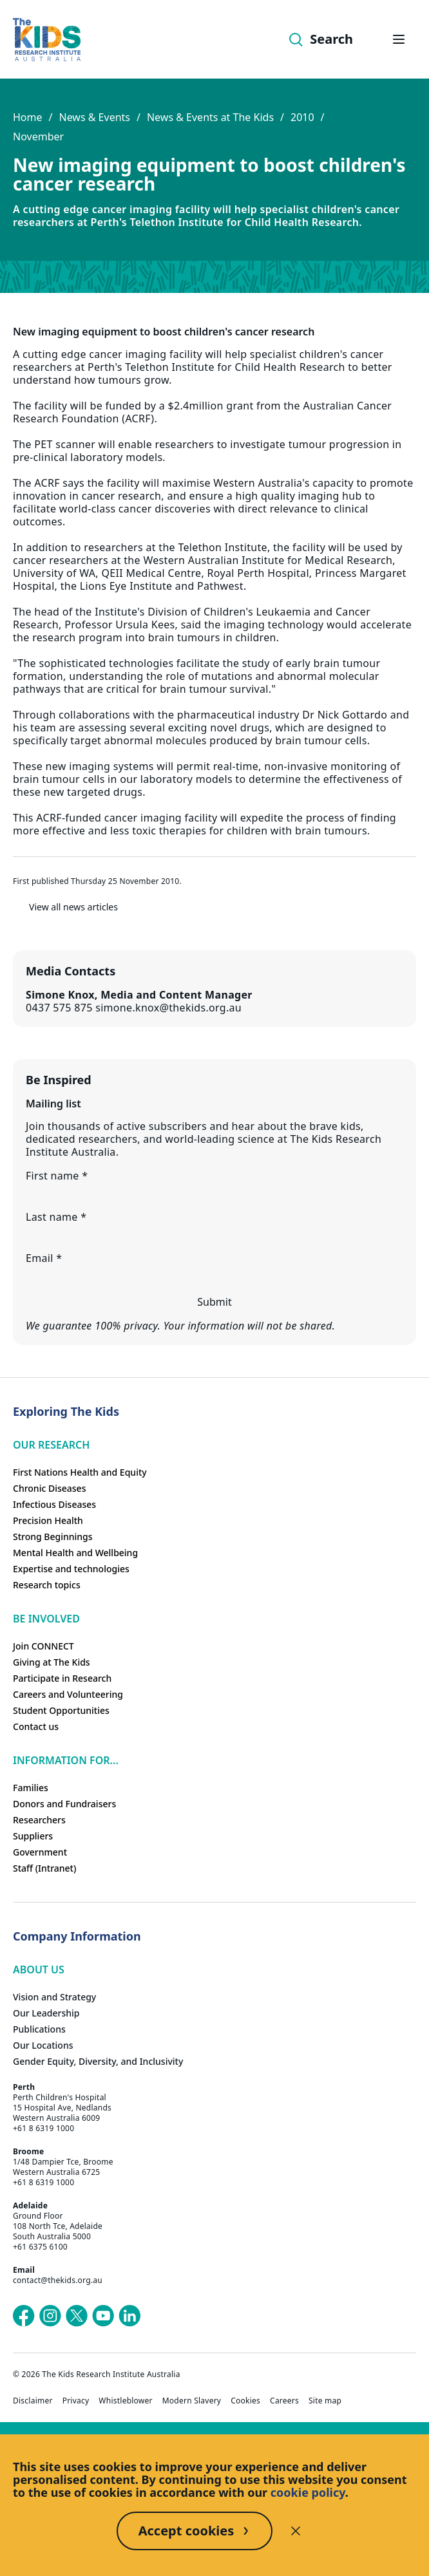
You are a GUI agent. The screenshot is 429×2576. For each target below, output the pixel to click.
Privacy (76, 2401)
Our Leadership (46, 2013)
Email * (44, 1258)
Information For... (66, 1760)
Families (30, 1788)
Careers (284, 2401)
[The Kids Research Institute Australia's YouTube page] (103, 2316)
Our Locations (43, 2045)
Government (40, 1852)
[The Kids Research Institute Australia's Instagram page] (50, 2316)
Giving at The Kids (51, 1662)
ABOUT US (38, 1969)
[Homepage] (47, 39)
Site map (325, 2401)
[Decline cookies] (295, 2531)
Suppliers (33, 1836)
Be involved (46, 1618)
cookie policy (308, 2492)
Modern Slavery (192, 2401)
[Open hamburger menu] (398, 39)
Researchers (39, 1820)
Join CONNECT (43, 1646)
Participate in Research (62, 1678)
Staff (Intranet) (44, 1868)
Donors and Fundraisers (64, 1804)
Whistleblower (125, 2401)
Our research (51, 1444)
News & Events (94, 117)
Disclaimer (33, 2401)
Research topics (47, 1585)
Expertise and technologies (71, 1569)
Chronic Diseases (49, 1488)
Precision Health (48, 1520)
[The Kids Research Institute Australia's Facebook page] (24, 2316)
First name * (57, 1176)
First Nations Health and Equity (80, 1472)
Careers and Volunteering (68, 1694)
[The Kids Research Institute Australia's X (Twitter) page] (77, 2316)
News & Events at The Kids (210, 117)
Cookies (245, 2401)
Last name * (56, 1217)
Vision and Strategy (54, 1997)
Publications (39, 2029)
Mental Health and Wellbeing (75, 1553)
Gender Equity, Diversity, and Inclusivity (98, 2061)
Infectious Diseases (54, 1504)
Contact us (36, 1726)
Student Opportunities (61, 1710)
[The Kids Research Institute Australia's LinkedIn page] (129, 2316)
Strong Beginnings (53, 1536)
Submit (214, 1302)
